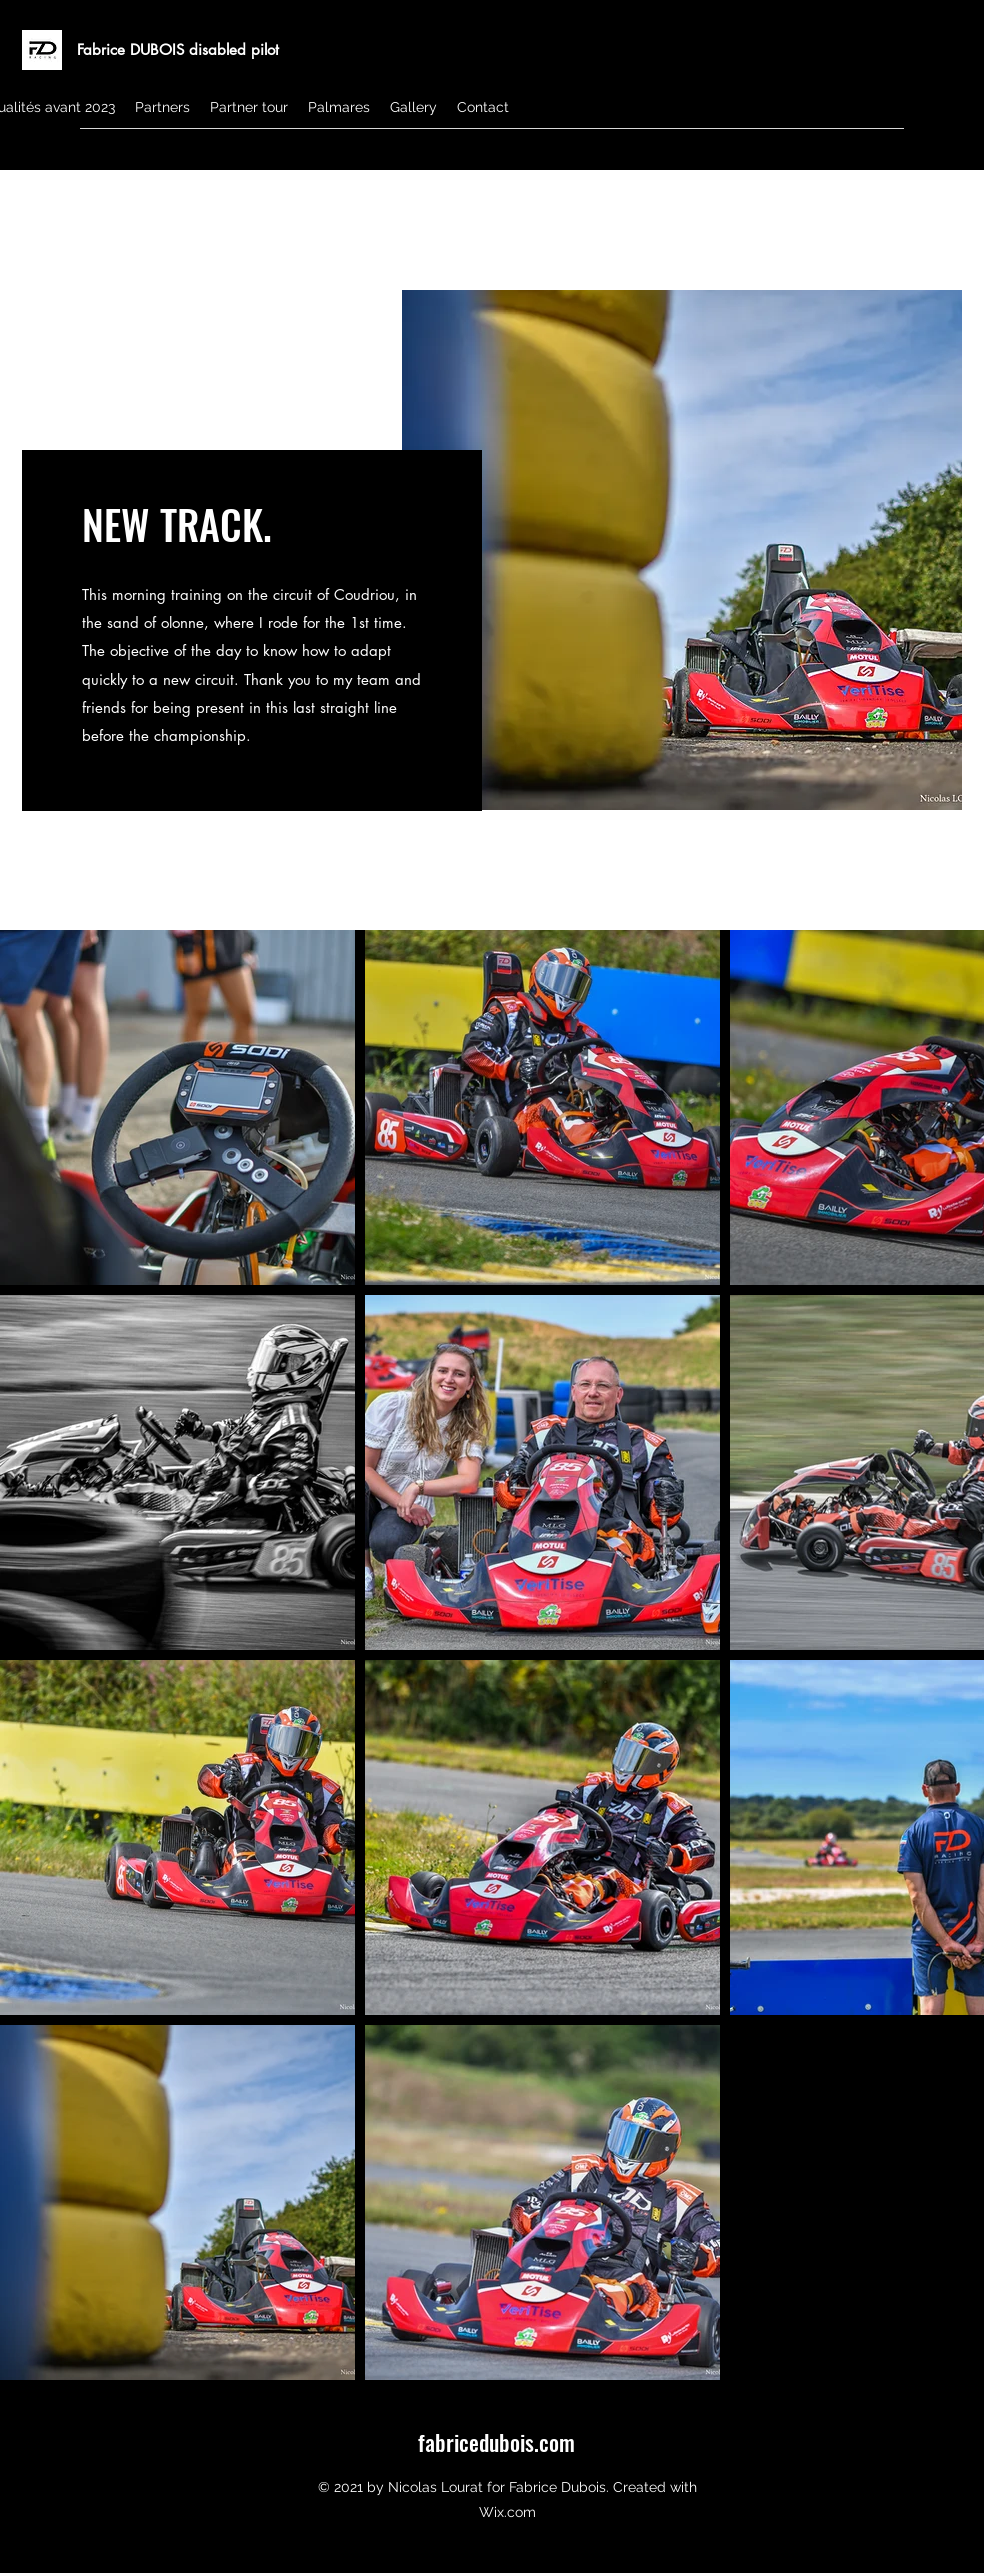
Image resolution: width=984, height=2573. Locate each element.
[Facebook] (952, 155)
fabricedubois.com (496, 2442)
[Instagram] (922, 155)
